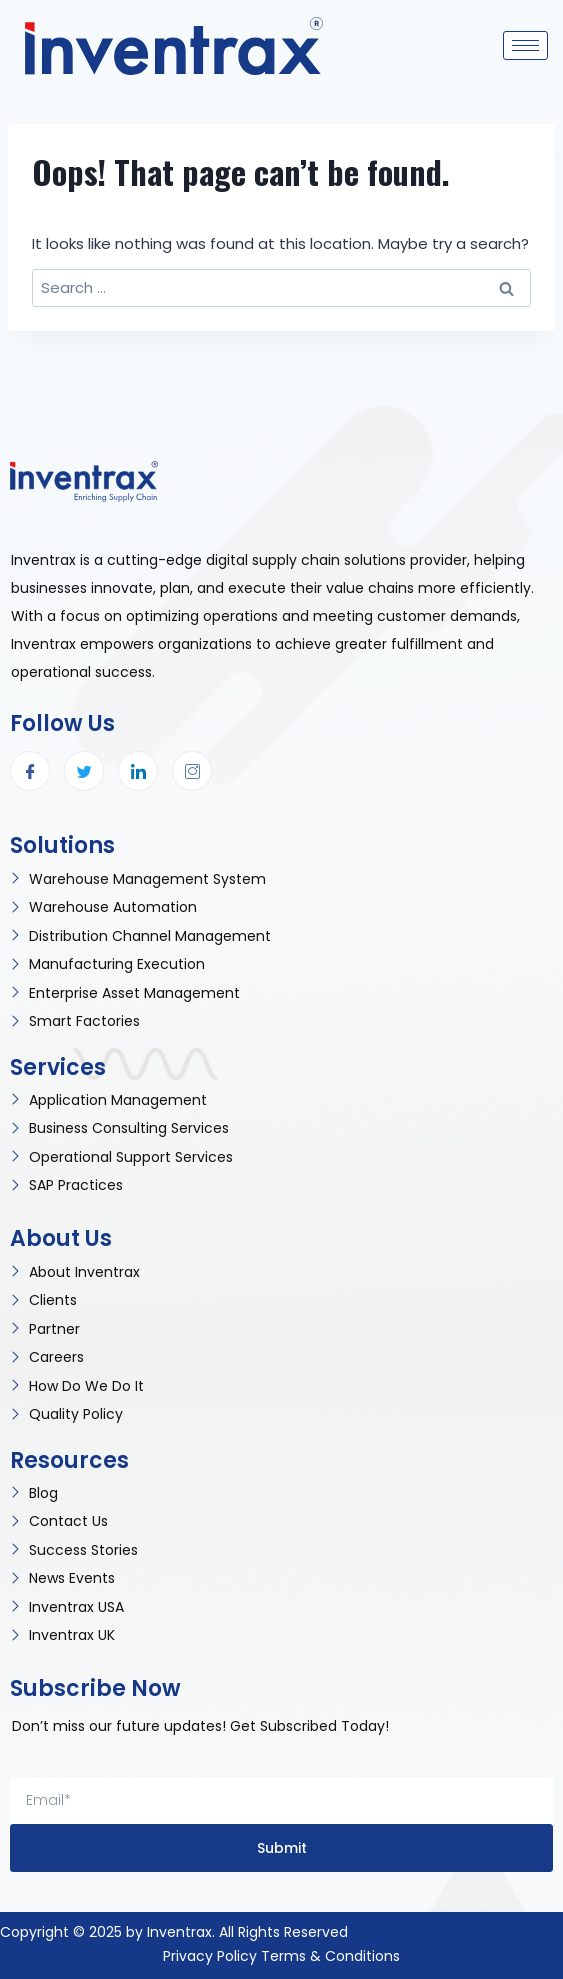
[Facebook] (30, 771)
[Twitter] (84, 771)
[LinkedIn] (138, 771)
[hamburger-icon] (525, 45)
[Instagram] (192, 771)
